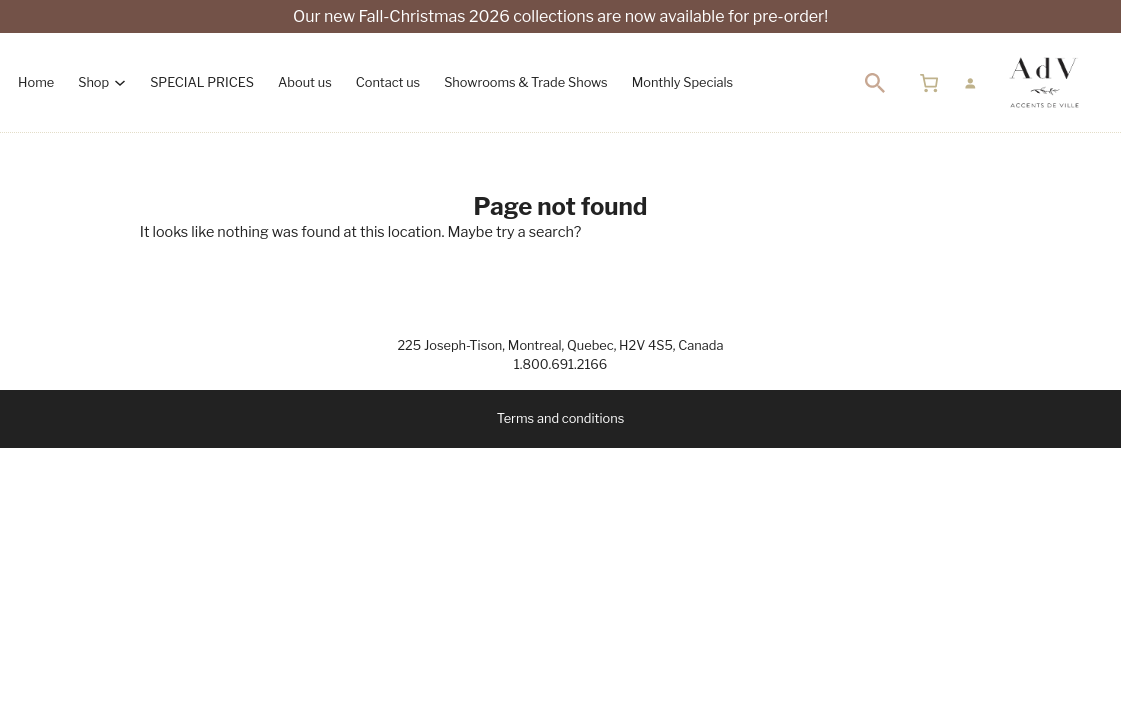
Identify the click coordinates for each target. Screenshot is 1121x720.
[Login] (970, 83)
